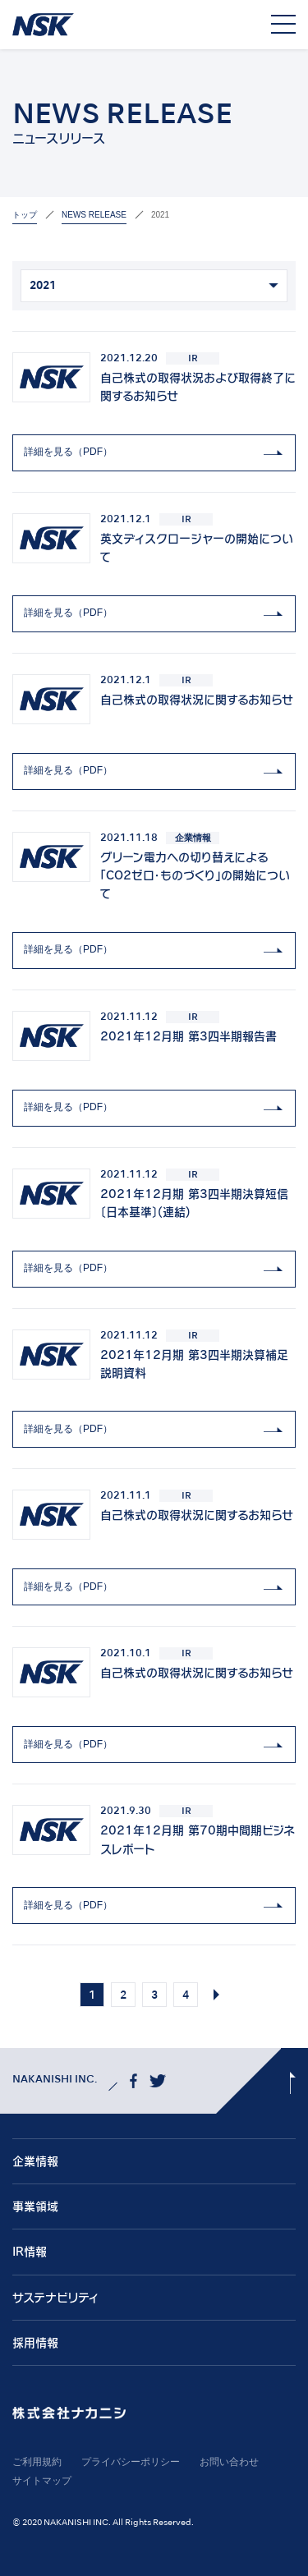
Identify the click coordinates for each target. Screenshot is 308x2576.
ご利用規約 (37, 2462)
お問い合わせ (229, 2462)
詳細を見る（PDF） (68, 451)
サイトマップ (41, 2480)
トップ (24, 214)
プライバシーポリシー (130, 2462)
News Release (94, 214)
